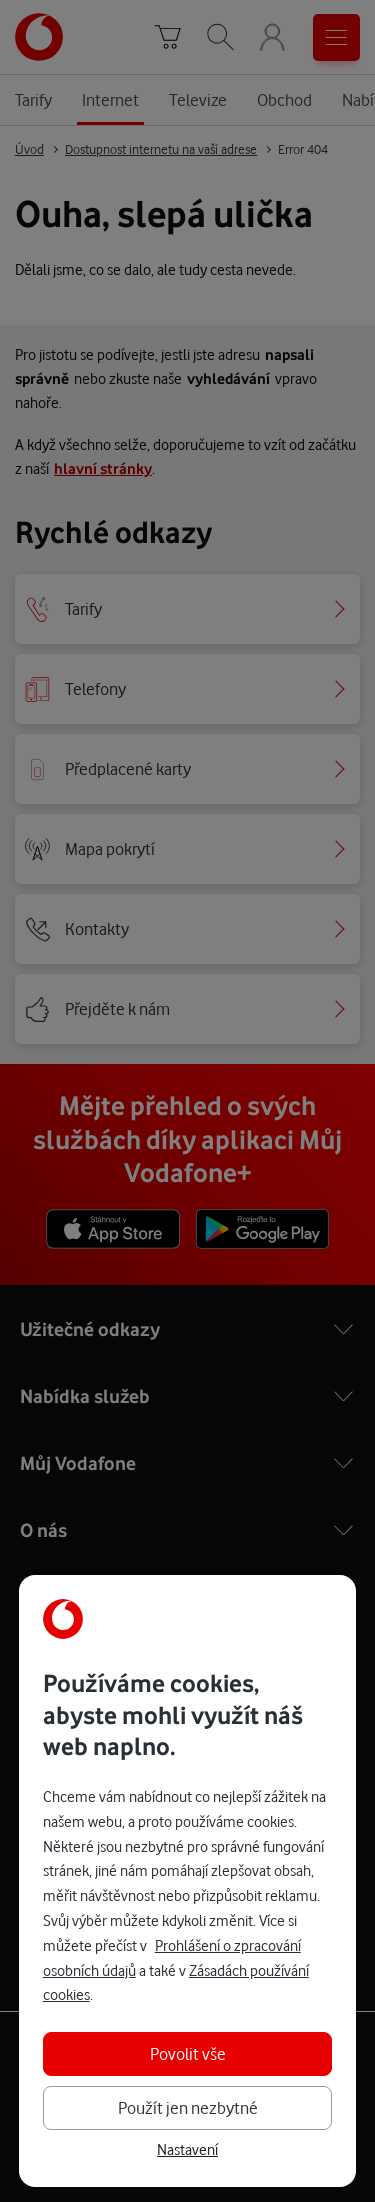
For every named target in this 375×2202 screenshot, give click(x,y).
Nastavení (187, 2150)
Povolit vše (188, 2053)
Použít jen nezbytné (188, 2107)
